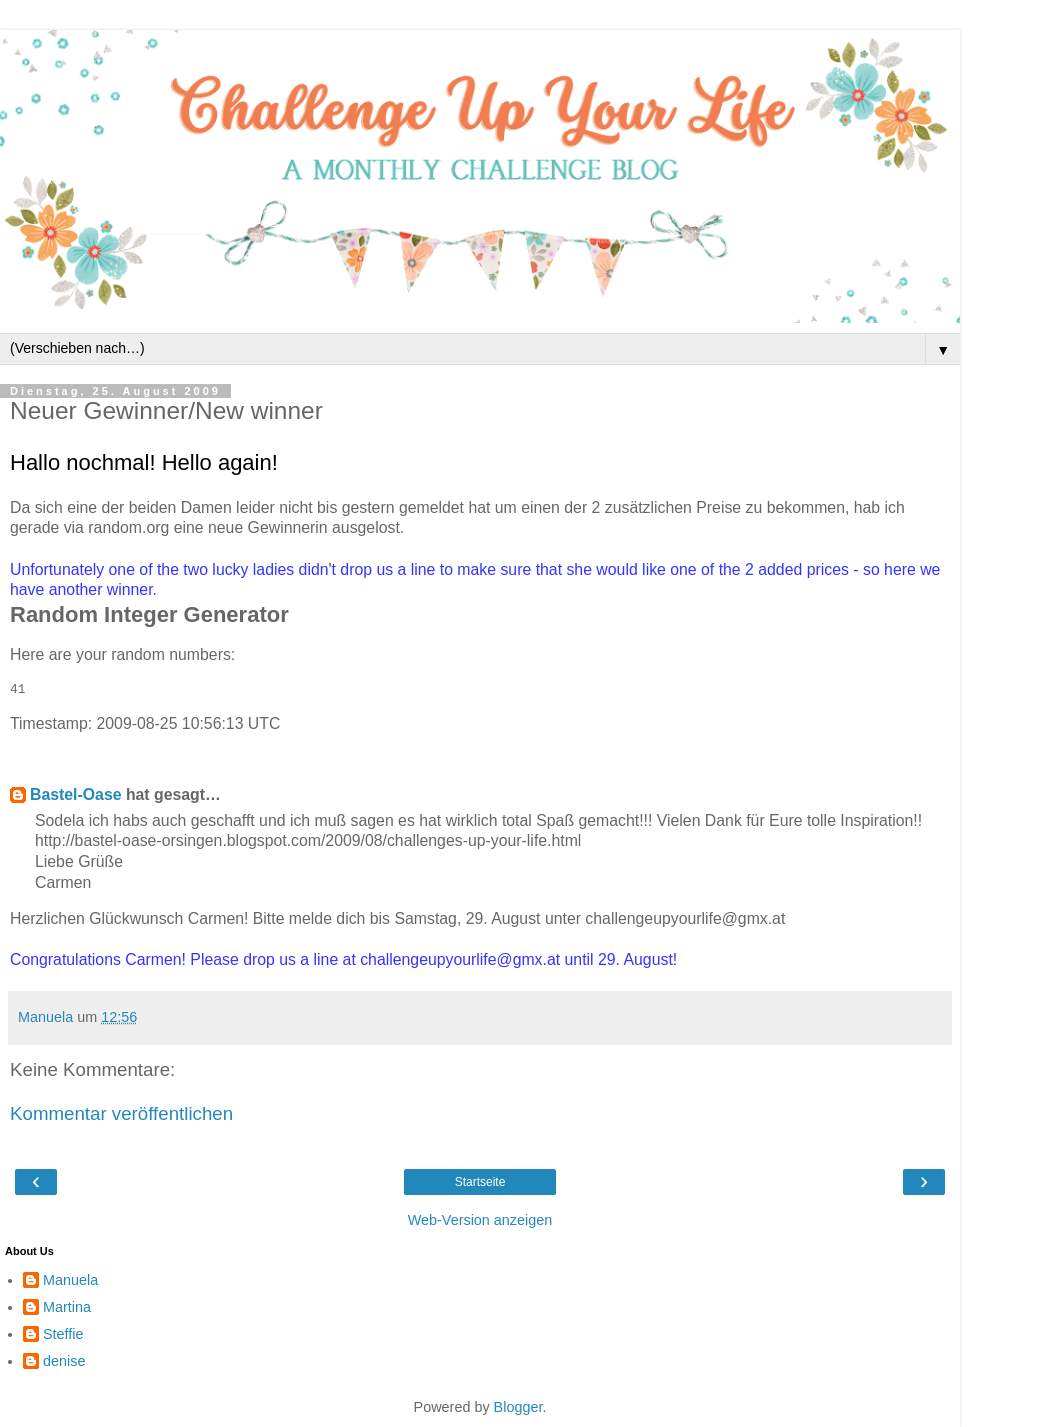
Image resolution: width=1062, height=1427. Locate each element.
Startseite (480, 1182)
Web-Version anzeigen (480, 1220)
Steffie (63, 1334)
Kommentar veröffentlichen (121, 1113)
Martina (67, 1307)
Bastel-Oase (76, 794)
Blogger (518, 1407)
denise (64, 1361)
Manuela (70, 1280)
